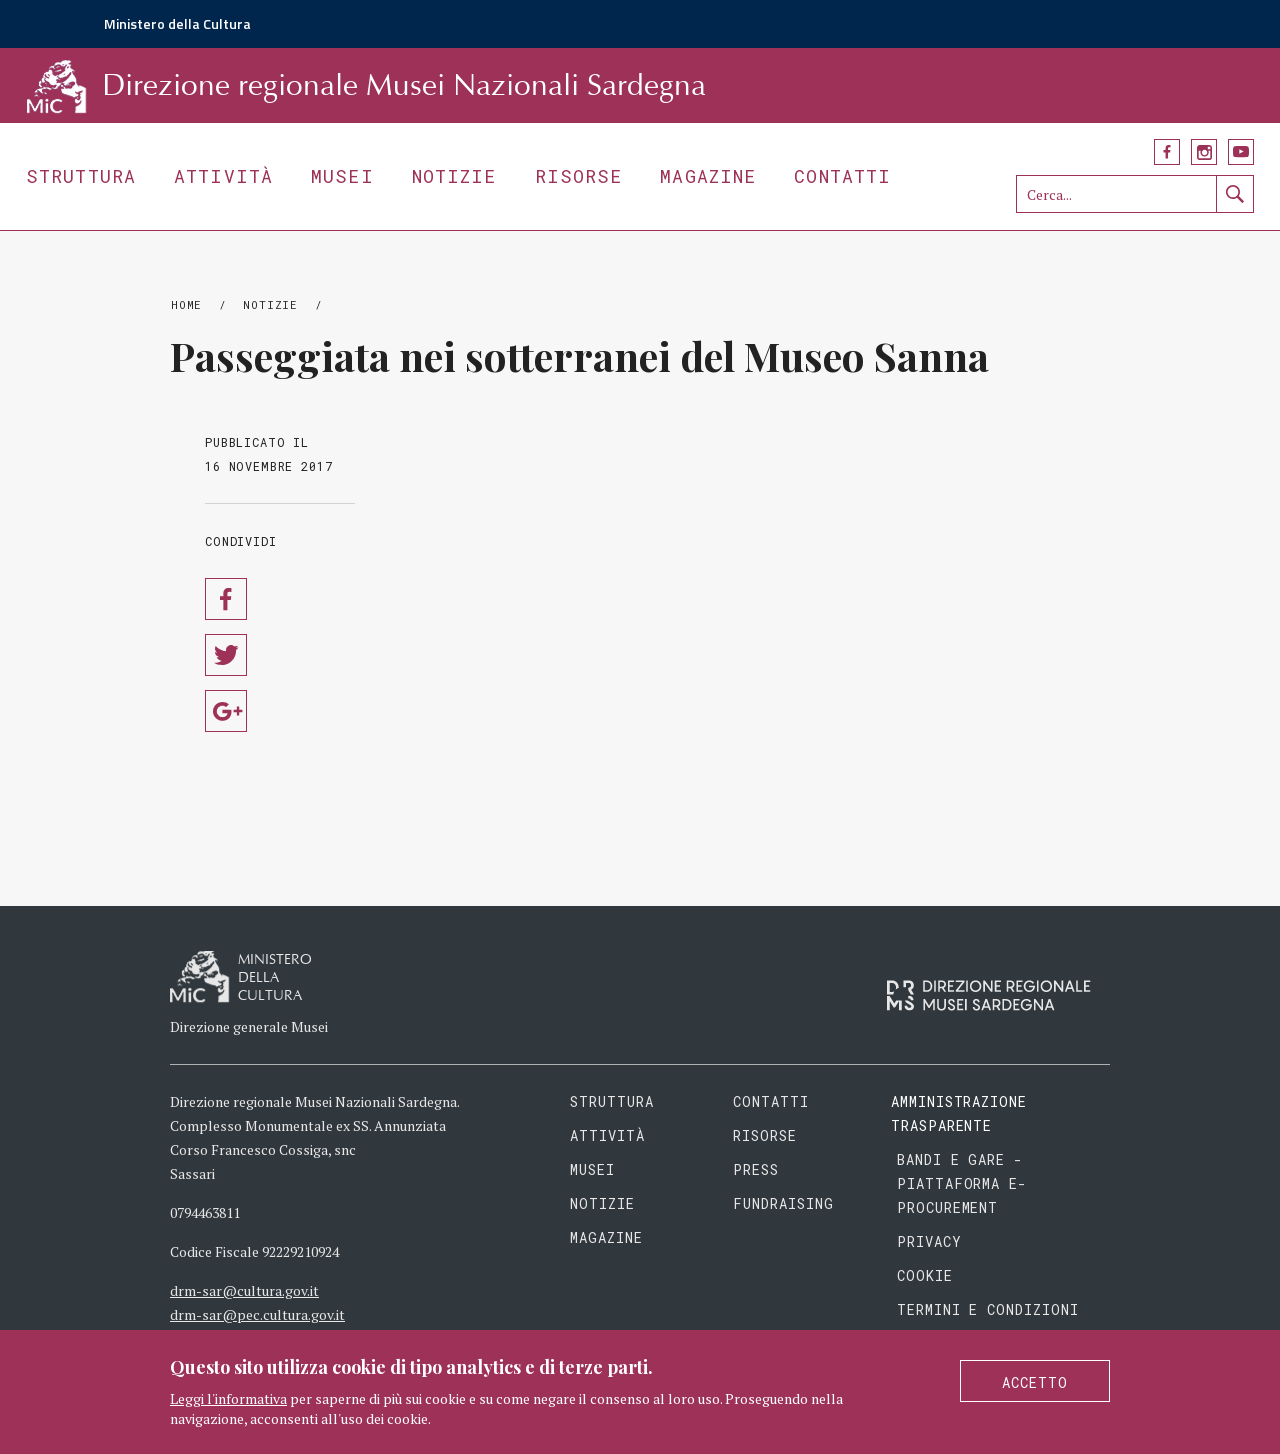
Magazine (708, 176)
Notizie (454, 176)
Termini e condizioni (988, 1309)
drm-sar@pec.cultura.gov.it (257, 1314)
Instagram (1204, 152)
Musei (342, 176)
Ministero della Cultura (177, 23)
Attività (223, 176)
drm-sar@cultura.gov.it (244, 1290)
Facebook (1167, 152)
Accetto (1035, 1382)
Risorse (579, 176)
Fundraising (783, 1203)
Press (756, 1169)
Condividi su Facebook (226, 599)
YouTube (1241, 152)
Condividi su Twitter (226, 655)
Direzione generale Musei (249, 1026)
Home (186, 304)
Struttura (81, 176)
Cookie (925, 1275)
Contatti (842, 176)
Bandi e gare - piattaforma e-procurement (962, 1183)
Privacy (929, 1241)
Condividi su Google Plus (226, 711)
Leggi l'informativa (228, 1398)
